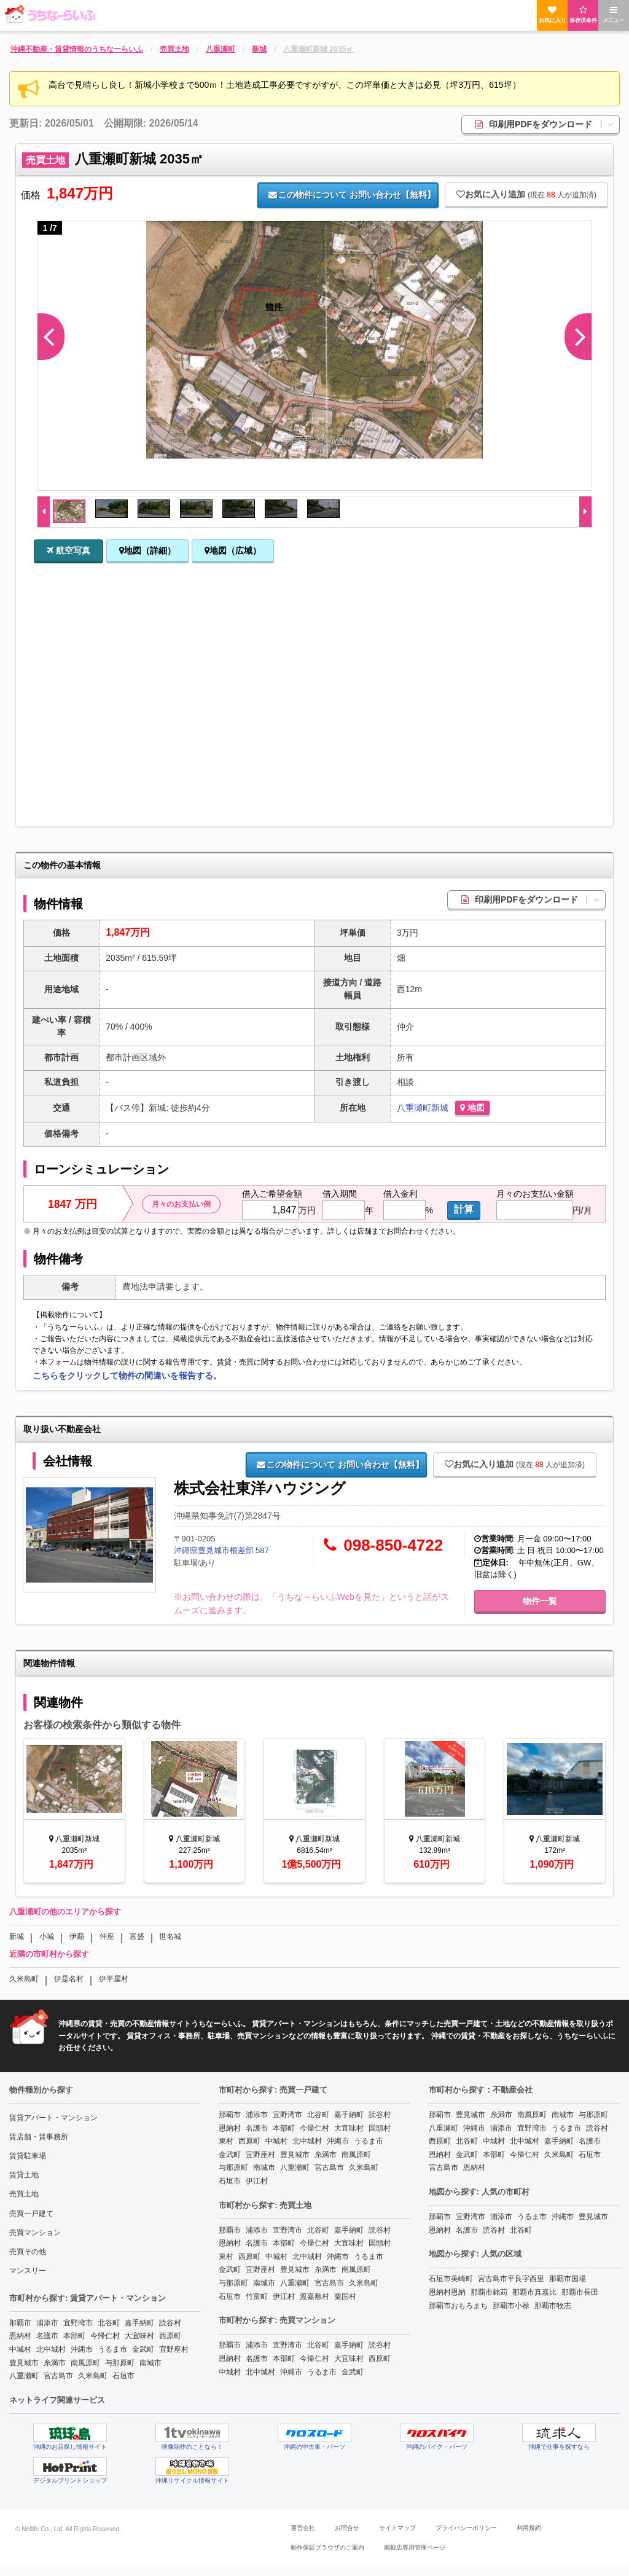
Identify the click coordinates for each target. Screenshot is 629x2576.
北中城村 (51, 2349)
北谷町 (109, 2323)
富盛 (137, 1936)
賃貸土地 (24, 2175)
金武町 (143, 2349)
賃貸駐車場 (27, 2155)
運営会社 (303, 2527)
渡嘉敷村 (314, 2296)
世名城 (170, 1936)
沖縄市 (82, 2349)
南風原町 (85, 2363)
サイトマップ (397, 2527)
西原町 (170, 2335)
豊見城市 (24, 2363)
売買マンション (35, 2232)
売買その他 (27, 2251)
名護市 (47, 2335)
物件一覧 (540, 1601)
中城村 (20, 2349)
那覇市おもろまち (458, 2305)
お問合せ (347, 2527)
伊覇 (76, 1936)
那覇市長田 (579, 2292)
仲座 (107, 1936)
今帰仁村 (105, 2335)
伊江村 (257, 2181)
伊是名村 (69, 1979)
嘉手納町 (139, 2323)
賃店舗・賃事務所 (38, 2136)
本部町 (74, 2335)
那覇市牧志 (552, 2305)
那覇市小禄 (511, 2305)
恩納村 (20, 2335)
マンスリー (27, 2270)
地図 (472, 1108)
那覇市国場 (567, 2278)
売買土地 (24, 2194)
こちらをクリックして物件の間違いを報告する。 (127, 1375)
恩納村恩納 (447, 2292)
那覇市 (20, 2323)
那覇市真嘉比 (534, 2292)
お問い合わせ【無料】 (351, 195)
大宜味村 (139, 2335)
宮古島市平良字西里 (511, 2278)
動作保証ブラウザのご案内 (327, 2547)
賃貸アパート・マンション (53, 2117)
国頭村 (380, 2128)
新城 (439, 1108)
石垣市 (123, 2375)
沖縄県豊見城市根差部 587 (221, 1550)
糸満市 (55, 2363)
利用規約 (529, 2527)
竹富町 (257, 2296)
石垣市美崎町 (451, 2278)
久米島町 (24, 1979)
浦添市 (47, 2323)
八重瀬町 (414, 1108)
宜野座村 (174, 2349)
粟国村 (345, 2296)
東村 (226, 2141)
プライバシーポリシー (466, 2527)
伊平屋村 (113, 1979)
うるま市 (112, 2349)
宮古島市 (58, 2375)
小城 (46, 1936)
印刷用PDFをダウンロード (547, 124)
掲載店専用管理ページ (414, 2547)
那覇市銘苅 (489, 2292)
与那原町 (120, 2363)
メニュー (614, 14)
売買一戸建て (31, 2213)
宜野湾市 (78, 2323)
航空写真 (68, 550)
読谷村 (170, 2323)
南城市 (150, 2363)
